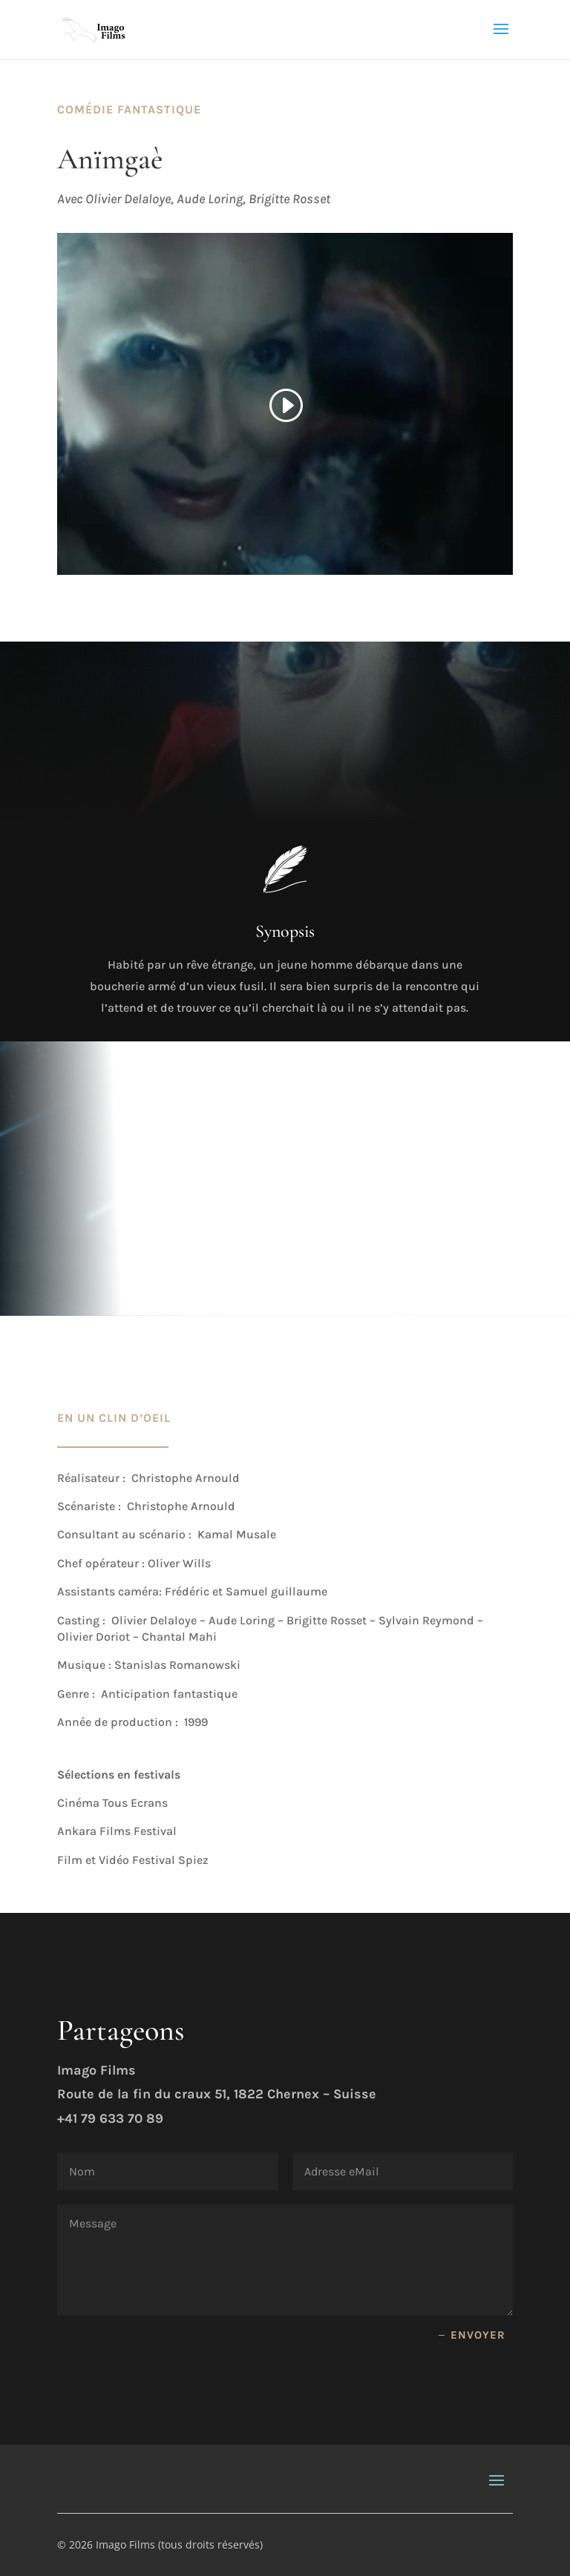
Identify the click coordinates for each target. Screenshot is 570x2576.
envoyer (478, 2335)
